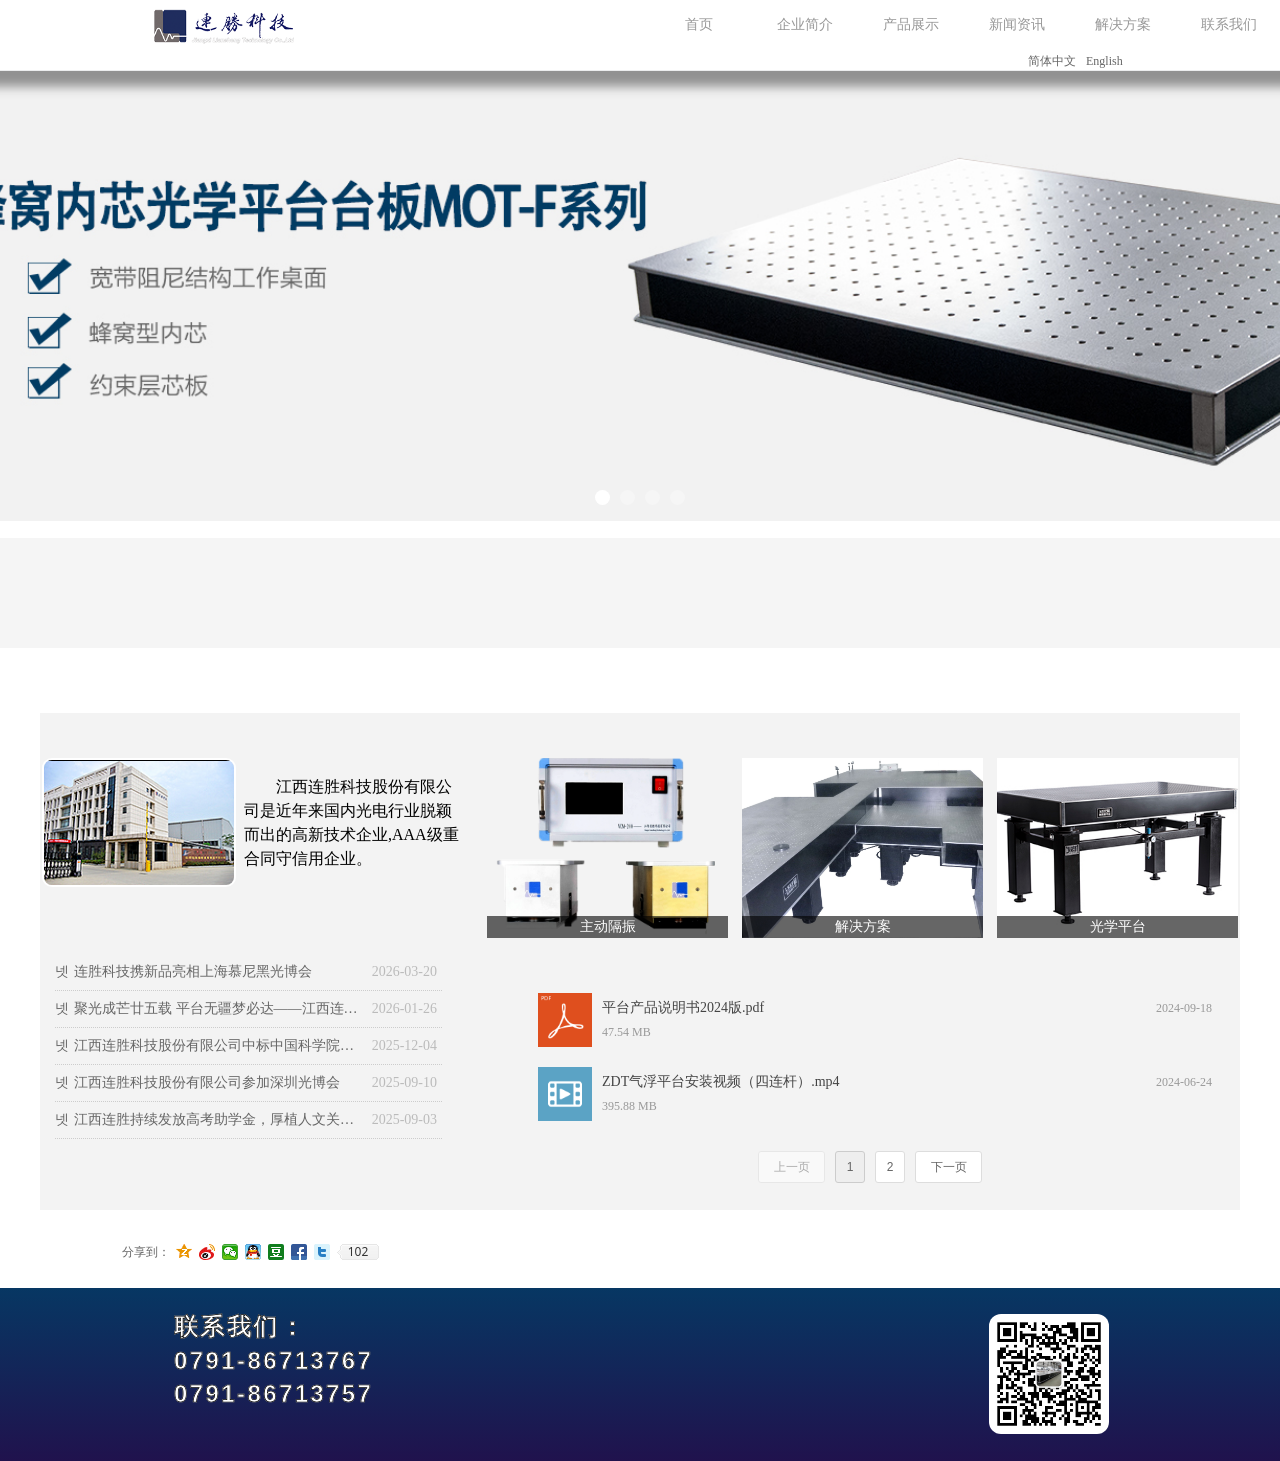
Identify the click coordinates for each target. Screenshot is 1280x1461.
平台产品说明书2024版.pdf (683, 1007)
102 (358, 1252)
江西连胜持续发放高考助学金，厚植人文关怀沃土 (218, 1119)
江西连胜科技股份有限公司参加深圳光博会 (207, 1082)
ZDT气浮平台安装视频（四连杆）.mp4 (721, 1081)
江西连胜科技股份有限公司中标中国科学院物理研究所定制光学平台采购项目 (218, 1045)
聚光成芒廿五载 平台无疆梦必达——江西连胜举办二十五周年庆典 (218, 1008)
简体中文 (1052, 61)
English (1104, 61)
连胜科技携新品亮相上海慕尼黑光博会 (193, 971)
